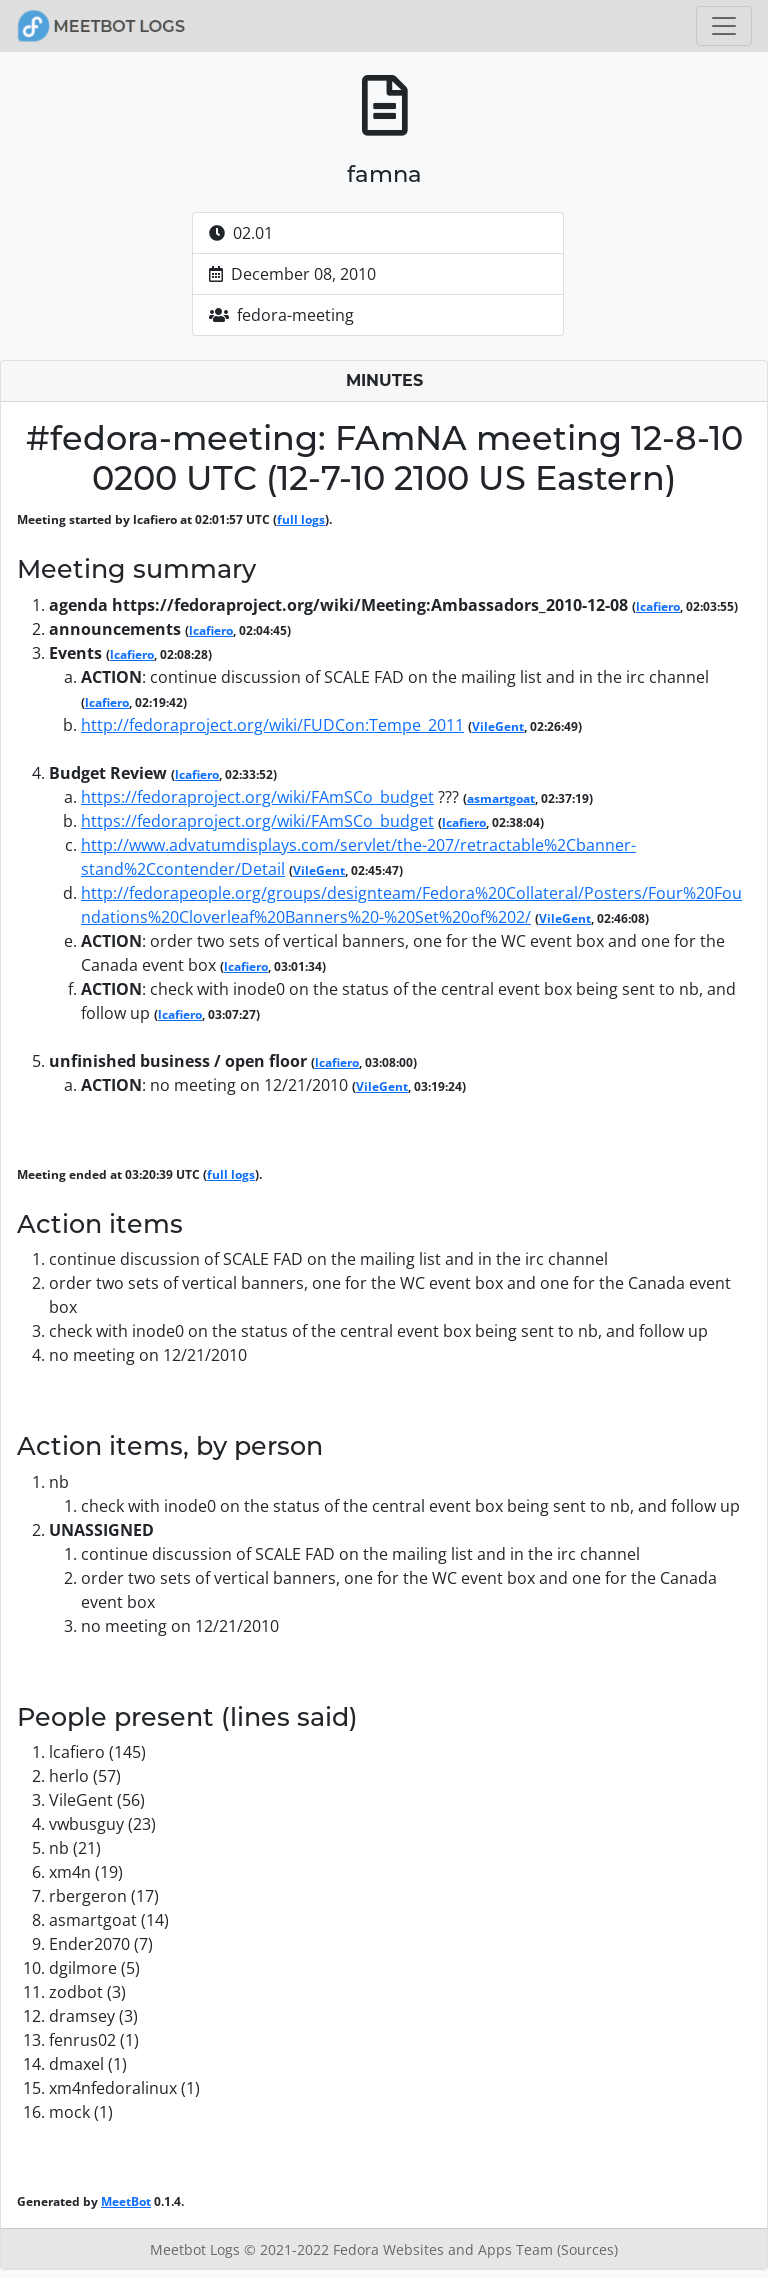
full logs (301, 519)
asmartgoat (501, 798)
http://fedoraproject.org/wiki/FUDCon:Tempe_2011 (272, 725)
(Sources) (587, 2249)
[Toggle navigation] (724, 26)
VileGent (498, 726)
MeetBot (126, 2201)
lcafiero (658, 606)
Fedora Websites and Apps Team (445, 2249)
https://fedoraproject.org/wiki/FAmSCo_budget (257, 797)
